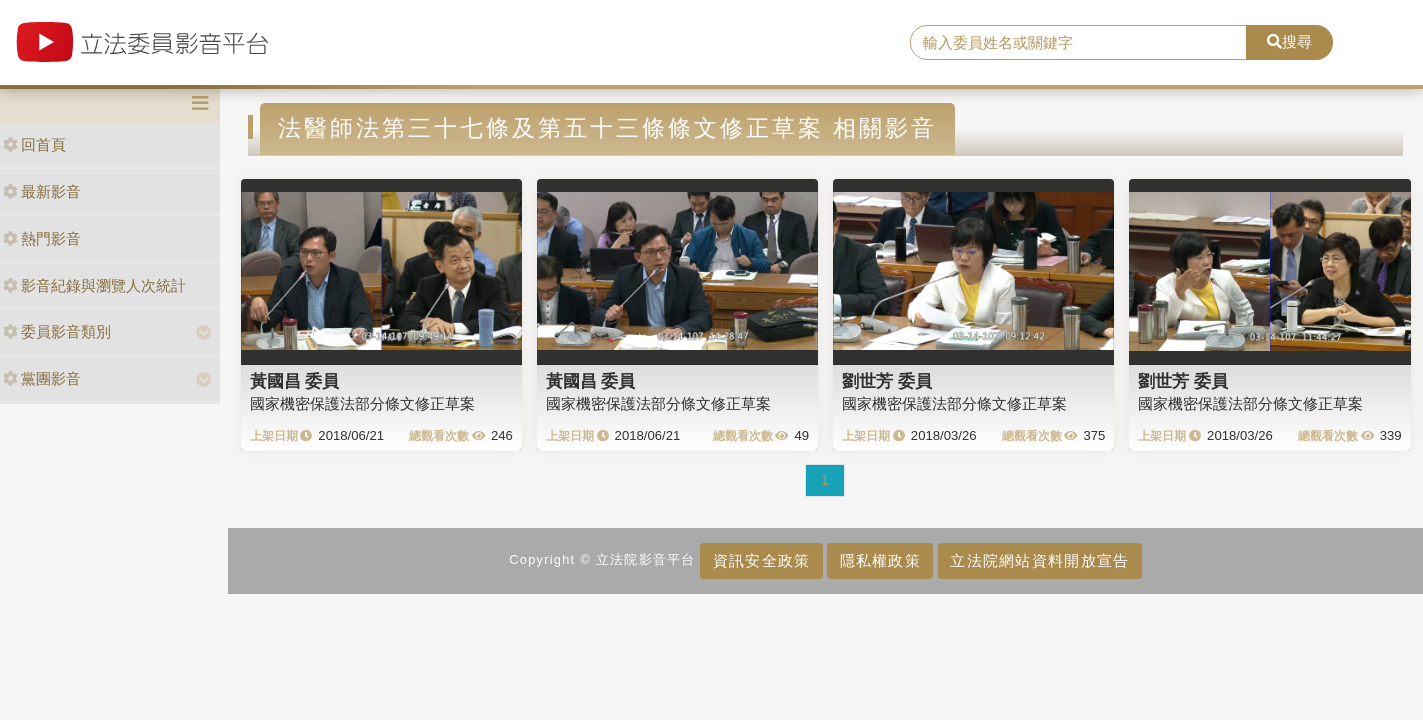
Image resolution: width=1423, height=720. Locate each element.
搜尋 (1289, 41)
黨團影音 (42, 378)
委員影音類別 (57, 331)
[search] (1078, 43)
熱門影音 (42, 238)
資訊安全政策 (762, 560)
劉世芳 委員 (887, 381)
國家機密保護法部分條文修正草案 (362, 403)
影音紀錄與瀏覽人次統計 (94, 285)
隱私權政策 (880, 560)
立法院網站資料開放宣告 (1039, 560)
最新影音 (42, 191)
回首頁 (34, 144)
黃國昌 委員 (295, 381)
